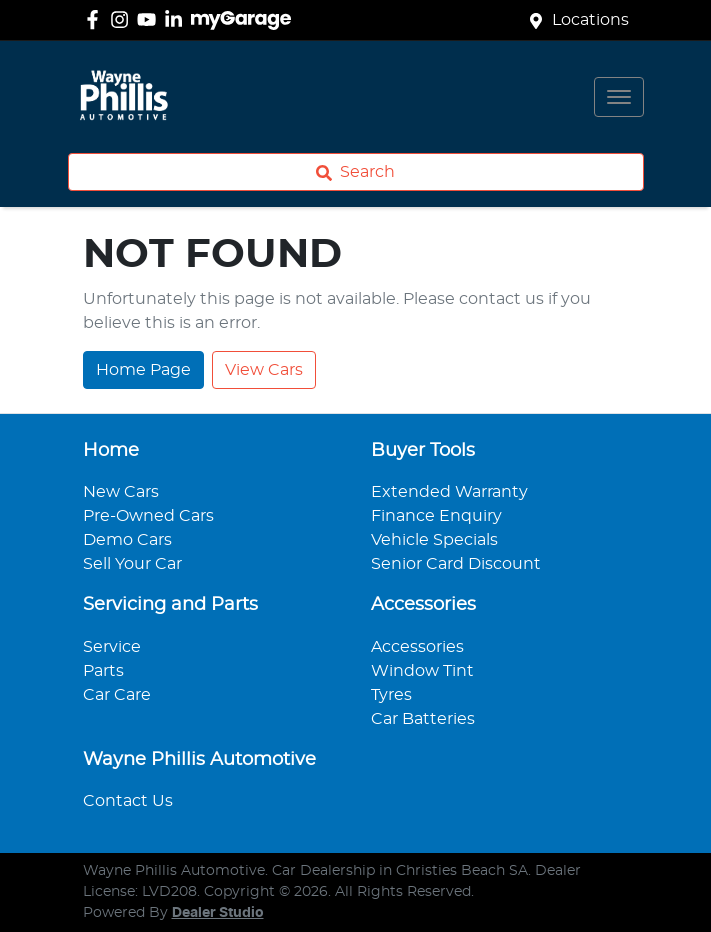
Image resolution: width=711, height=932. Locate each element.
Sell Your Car (132, 564)
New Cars (121, 492)
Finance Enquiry (436, 516)
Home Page (143, 370)
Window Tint (422, 671)
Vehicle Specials (434, 540)
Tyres (391, 695)
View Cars (264, 370)
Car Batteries (423, 719)
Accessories (417, 647)
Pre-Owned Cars (148, 516)
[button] (619, 97)
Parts (103, 671)
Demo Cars (127, 540)
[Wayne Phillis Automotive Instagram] (123, 19)
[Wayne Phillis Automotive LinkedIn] (177, 19)
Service (112, 647)
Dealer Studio (218, 913)
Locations (590, 20)
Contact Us (128, 801)
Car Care (117, 695)
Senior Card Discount (456, 564)
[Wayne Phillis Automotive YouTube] (150, 19)
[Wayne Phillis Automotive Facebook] (96, 19)
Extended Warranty (449, 492)
